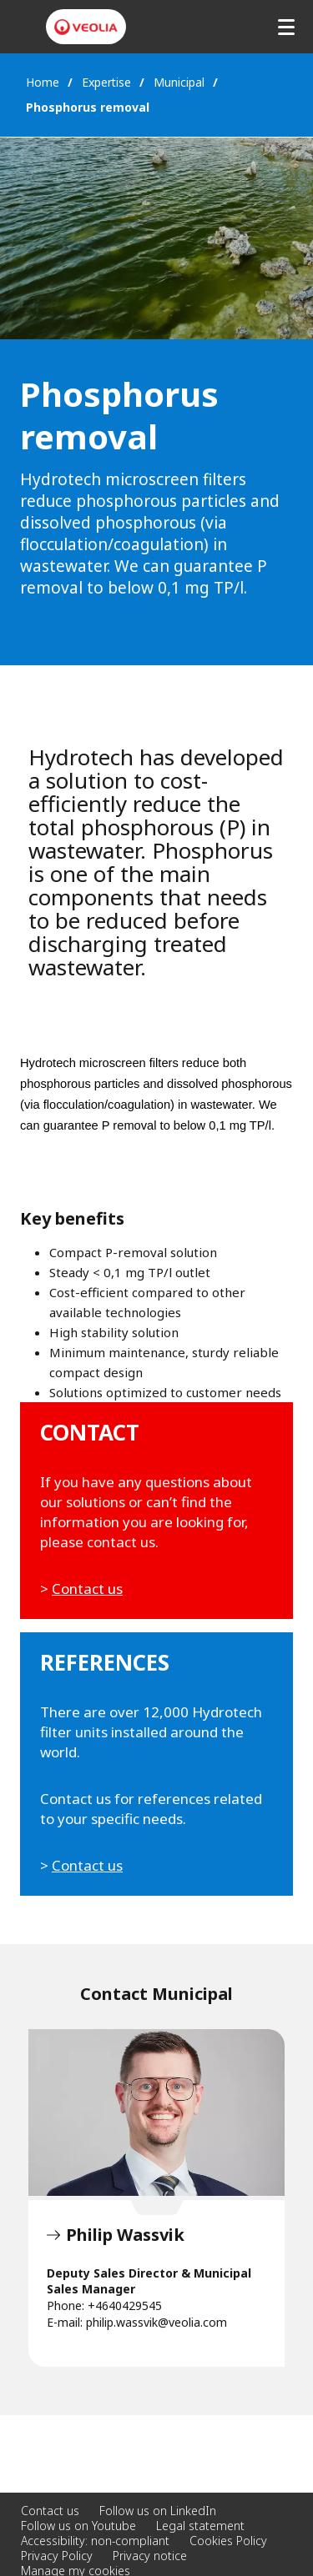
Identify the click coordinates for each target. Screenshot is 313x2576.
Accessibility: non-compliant (95, 2540)
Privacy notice (150, 2555)
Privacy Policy (57, 2555)
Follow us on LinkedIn (157, 2510)
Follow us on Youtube (78, 2525)
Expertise (106, 82)
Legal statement (200, 2525)
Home (42, 82)
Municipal (179, 82)
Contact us (87, 1588)
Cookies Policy (228, 2540)
